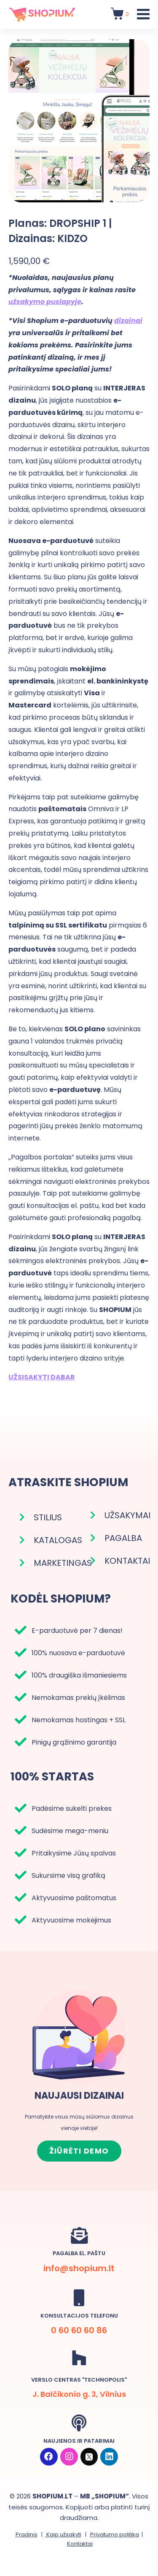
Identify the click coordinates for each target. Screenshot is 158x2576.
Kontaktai (80, 2544)
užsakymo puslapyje (44, 302)
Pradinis (26, 2534)
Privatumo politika (114, 2534)
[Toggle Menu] (143, 14)
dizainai (128, 320)
